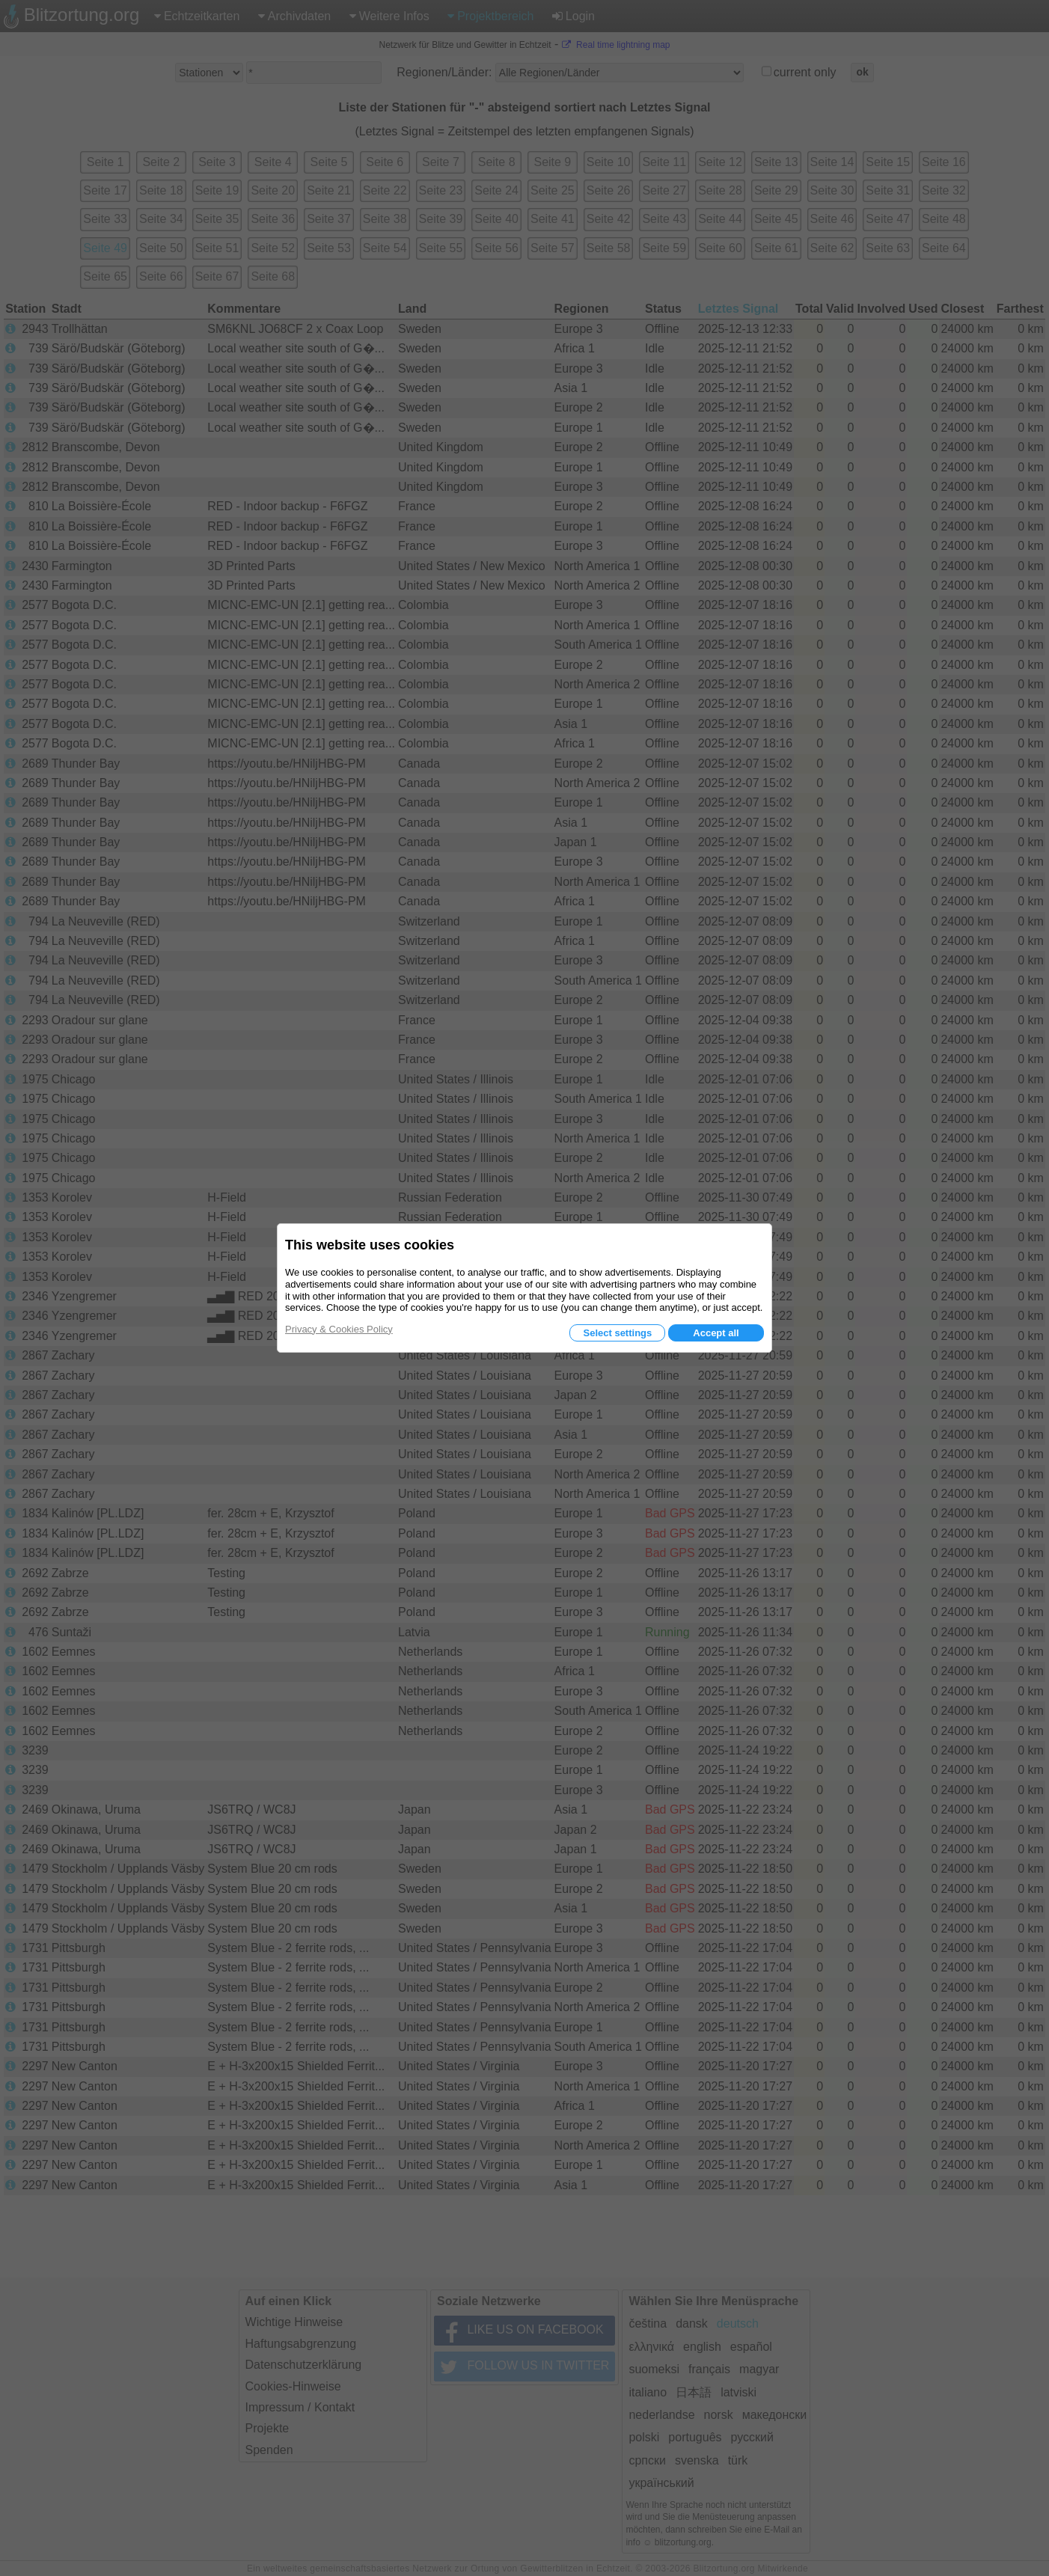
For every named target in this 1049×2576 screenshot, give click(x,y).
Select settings (617, 1333)
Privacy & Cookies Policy (339, 1329)
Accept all (715, 1333)
